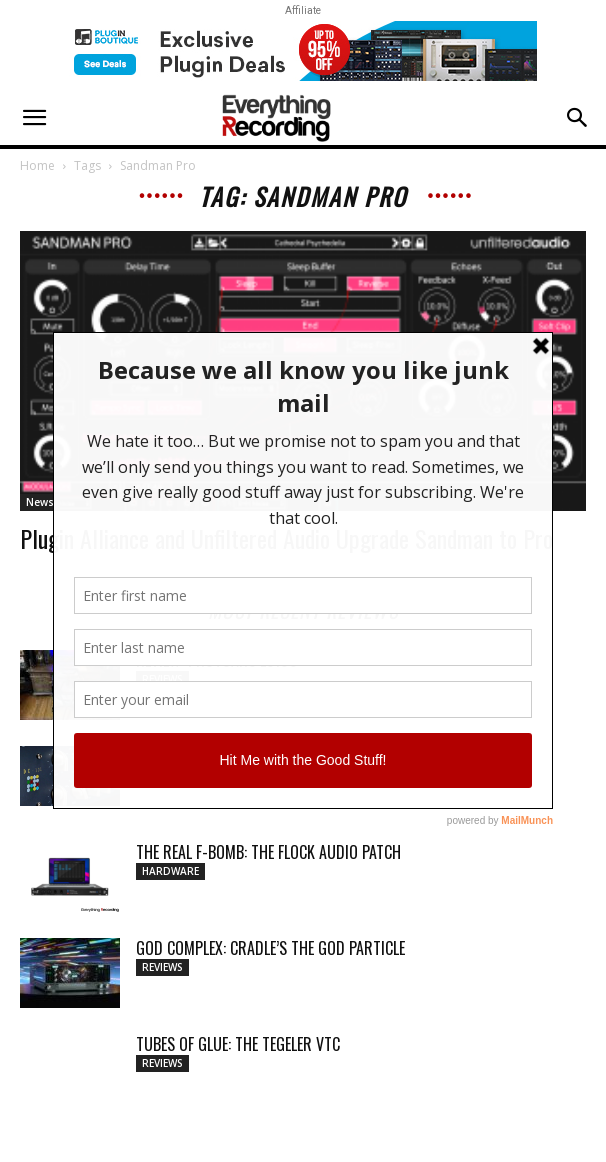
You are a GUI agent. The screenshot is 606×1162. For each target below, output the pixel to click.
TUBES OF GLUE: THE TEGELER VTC (238, 1044)
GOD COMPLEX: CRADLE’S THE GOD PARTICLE (270, 948)
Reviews (162, 679)
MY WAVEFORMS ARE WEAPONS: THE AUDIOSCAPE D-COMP (314, 756)
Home (37, 165)
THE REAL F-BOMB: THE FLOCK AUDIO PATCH (268, 852)
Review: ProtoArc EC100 (217, 660)
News (40, 502)
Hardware (170, 871)
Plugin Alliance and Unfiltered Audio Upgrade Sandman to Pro (286, 538)
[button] (34, 118)
